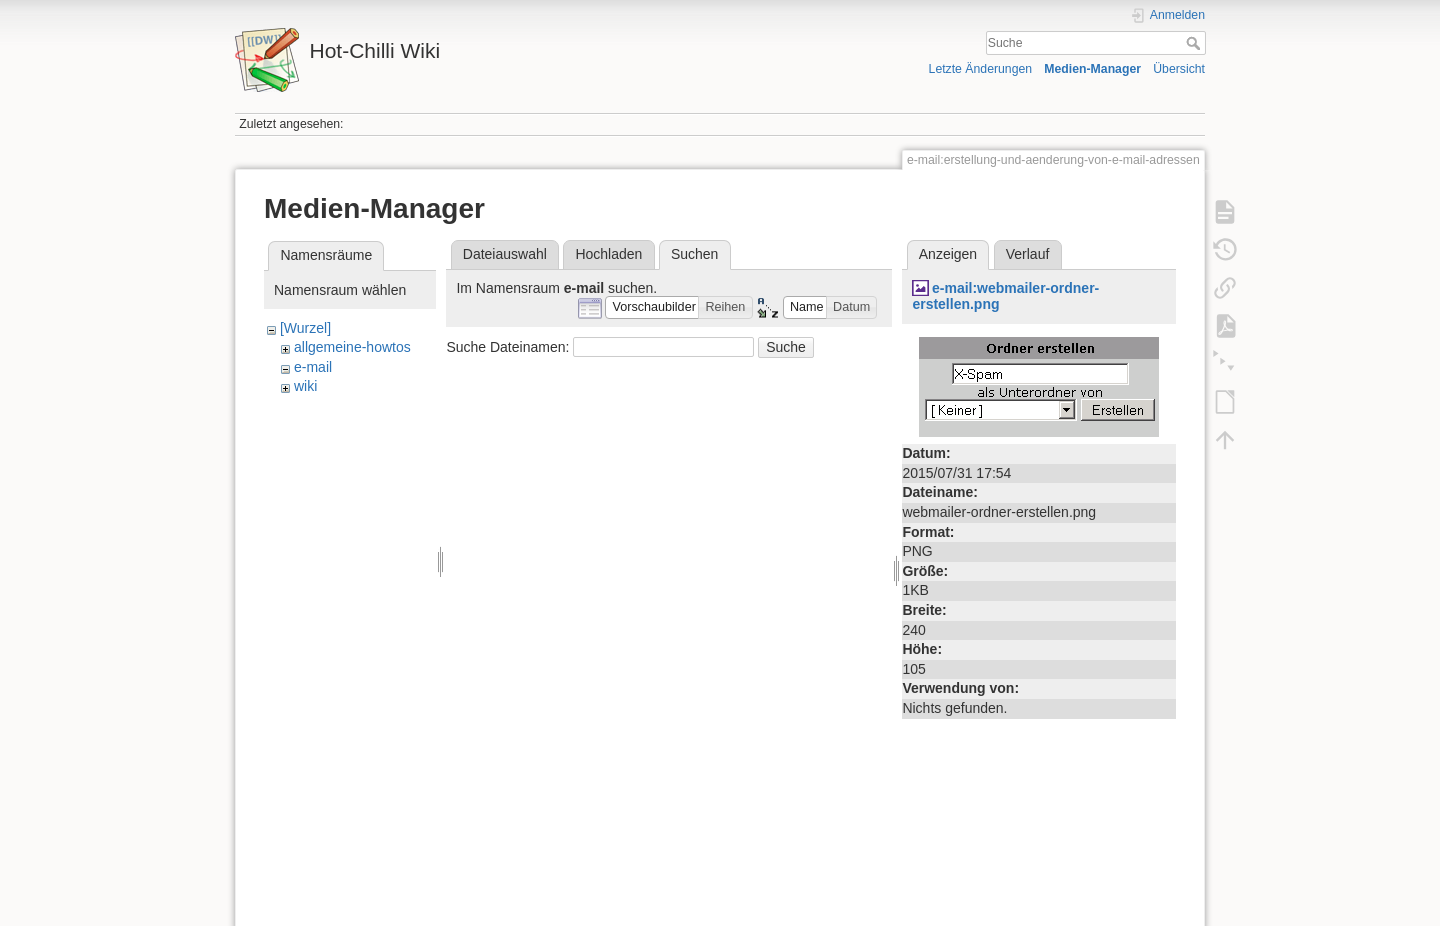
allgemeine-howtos (352, 347)
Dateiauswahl (505, 254)
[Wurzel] (305, 328)
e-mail (313, 367)
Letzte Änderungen (981, 69)
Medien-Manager (1092, 69)
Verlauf (1028, 254)
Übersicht (1179, 69)
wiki (305, 386)
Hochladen (608, 254)
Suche (1195, 43)
